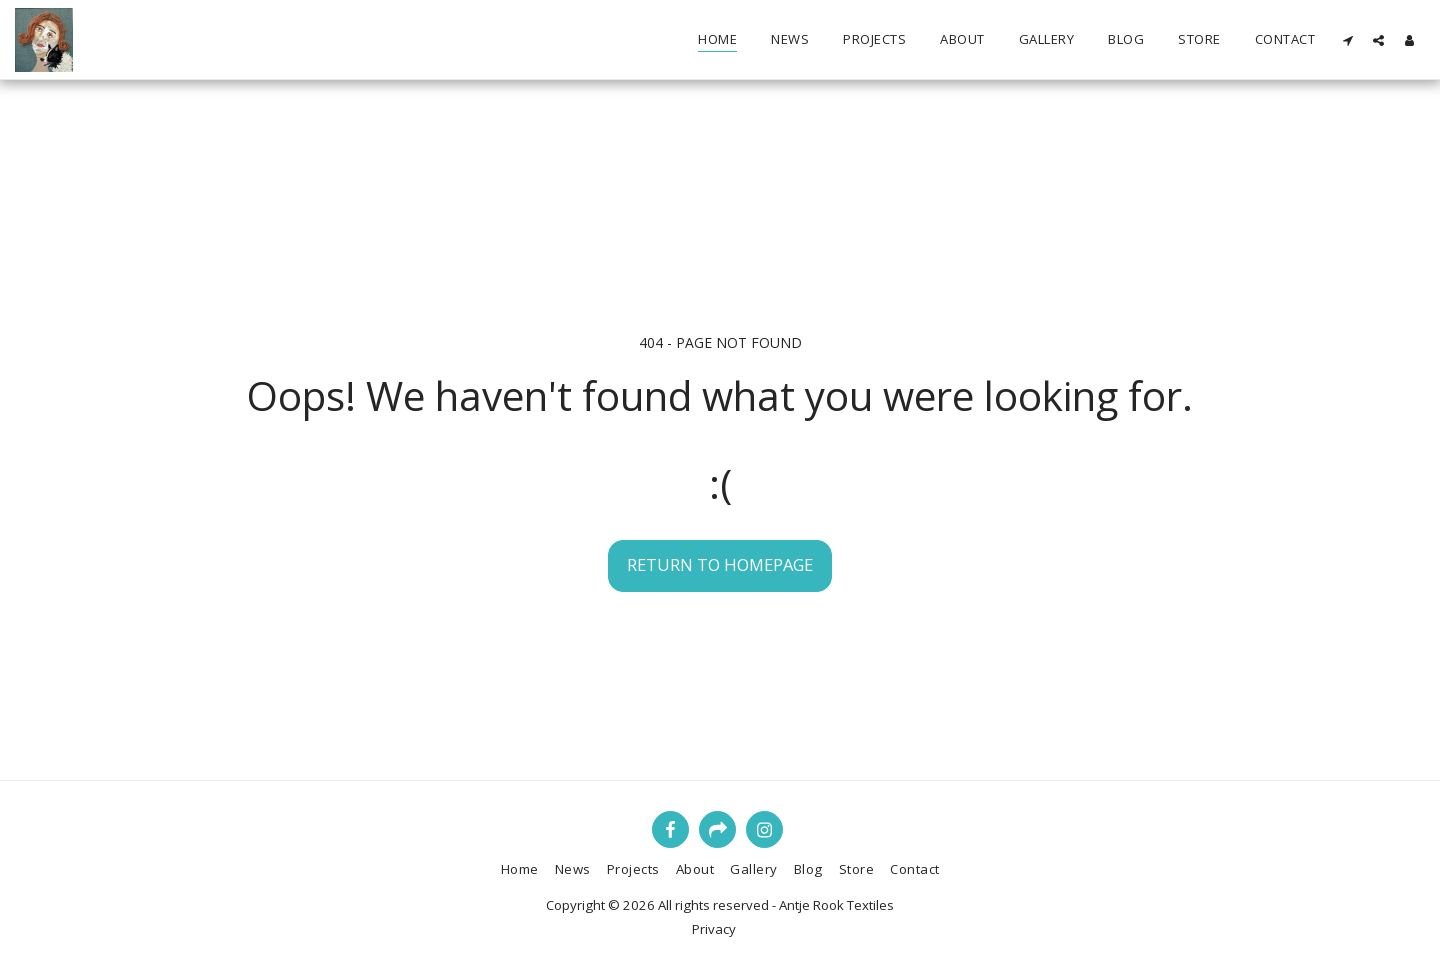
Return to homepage (720, 564)
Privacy (714, 929)
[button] (1347, 40)
